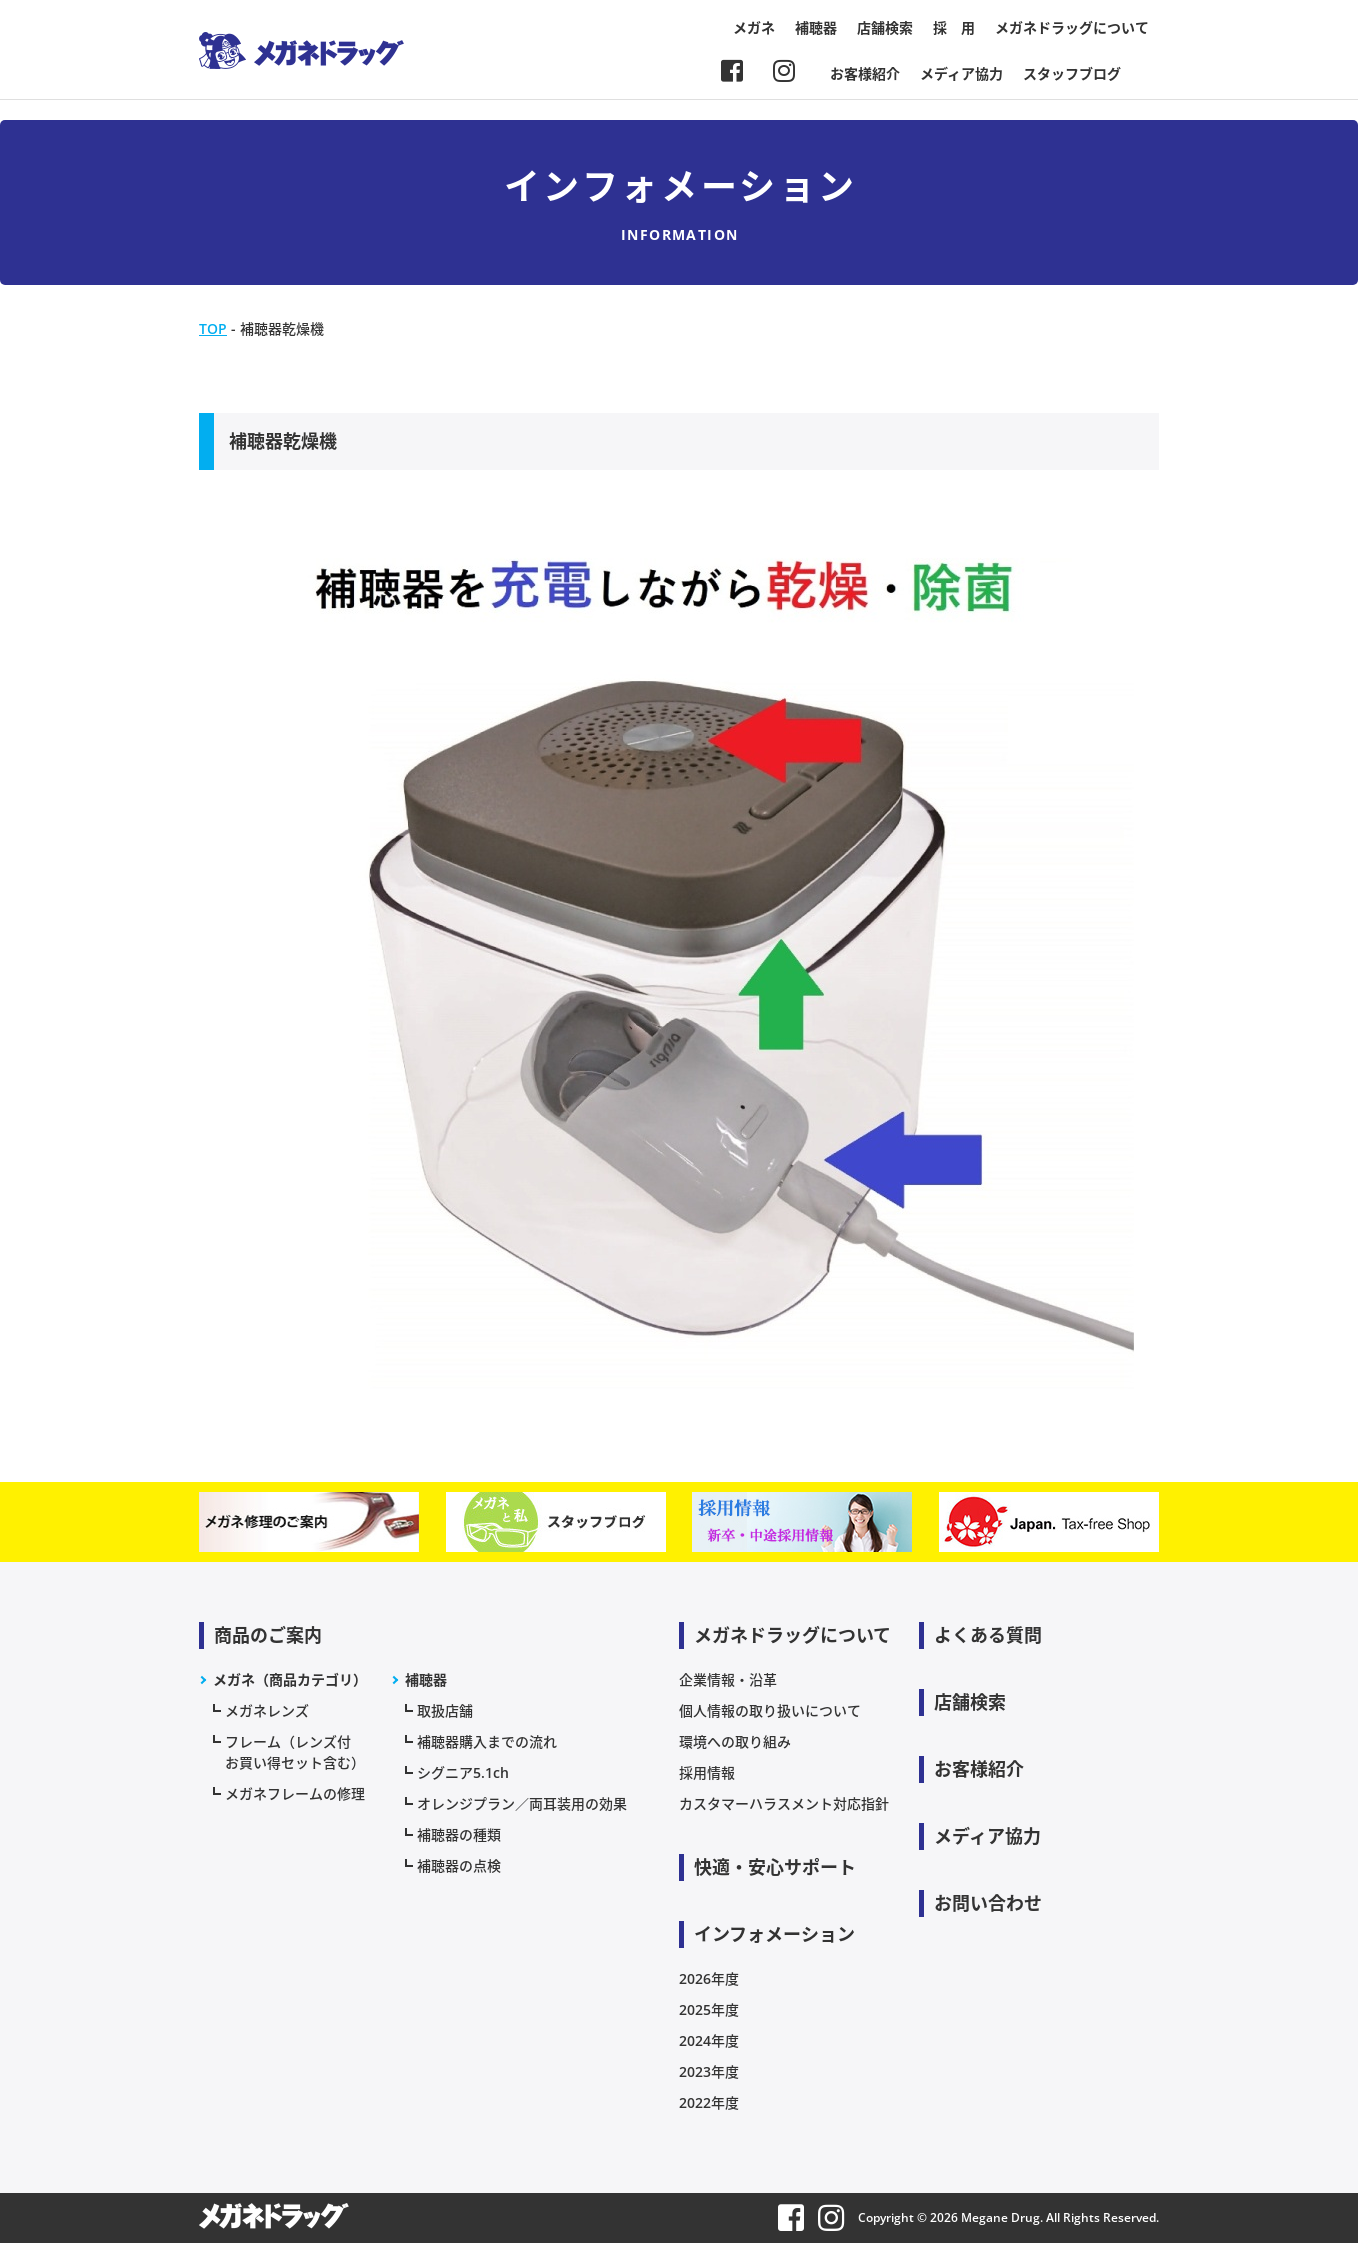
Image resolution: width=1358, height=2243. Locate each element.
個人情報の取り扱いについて (770, 1710)
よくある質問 (988, 1635)
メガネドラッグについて (1072, 27)
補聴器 (816, 27)
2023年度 (709, 2071)
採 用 (954, 27)
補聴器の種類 (459, 1834)
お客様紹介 (865, 73)
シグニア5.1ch (463, 1772)
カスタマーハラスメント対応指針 (784, 1803)
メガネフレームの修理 (295, 1793)
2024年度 (709, 2040)
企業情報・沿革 (728, 1679)
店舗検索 (885, 27)
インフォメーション (774, 1934)
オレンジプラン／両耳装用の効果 (522, 1803)
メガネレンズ (267, 1710)
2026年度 (709, 1978)
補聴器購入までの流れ (487, 1741)
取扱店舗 (445, 1710)
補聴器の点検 (459, 1865)
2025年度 (709, 2009)
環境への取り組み (735, 1741)
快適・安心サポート (775, 1867)
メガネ (754, 27)
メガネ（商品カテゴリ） (290, 1679)
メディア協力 (961, 73)
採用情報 (707, 1772)
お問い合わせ (988, 1903)
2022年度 (709, 2102)
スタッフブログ (1072, 73)
